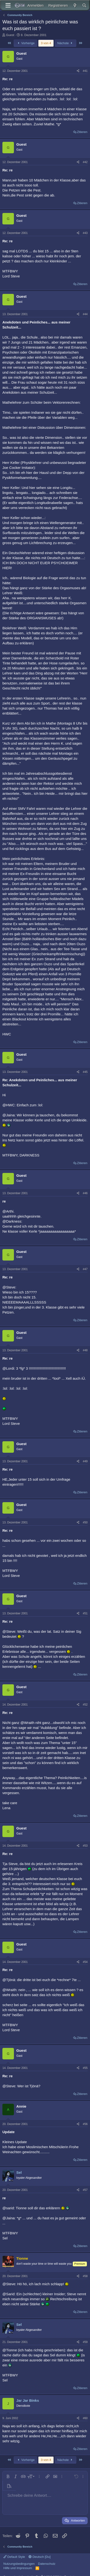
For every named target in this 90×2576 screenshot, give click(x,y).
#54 (85, 1962)
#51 (85, 1613)
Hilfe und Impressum (17, 2568)
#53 (85, 1845)
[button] (8, 2476)
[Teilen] (78, 71)
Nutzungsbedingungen (19, 2563)
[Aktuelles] (74, 5)
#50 (85, 1522)
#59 (85, 2342)
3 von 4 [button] (46, 43)
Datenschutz (46, 2563)
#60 (85, 2418)
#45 (85, 1072)
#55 (85, 2068)
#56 (85, 2124)
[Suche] (84, 5)
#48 (85, 1350)
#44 (85, 314)
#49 (85, 1461)
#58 (85, 2276)
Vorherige (25, 43)
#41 (85, 71)
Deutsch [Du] (40, 2557)
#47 (85, 1269)
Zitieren (82, 132)
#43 (85, 233)
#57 (85, 2190)
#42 (85, 162)
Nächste (65, 43)
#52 (85, 1704)
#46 (85, 1193)
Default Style (14, 2557)
